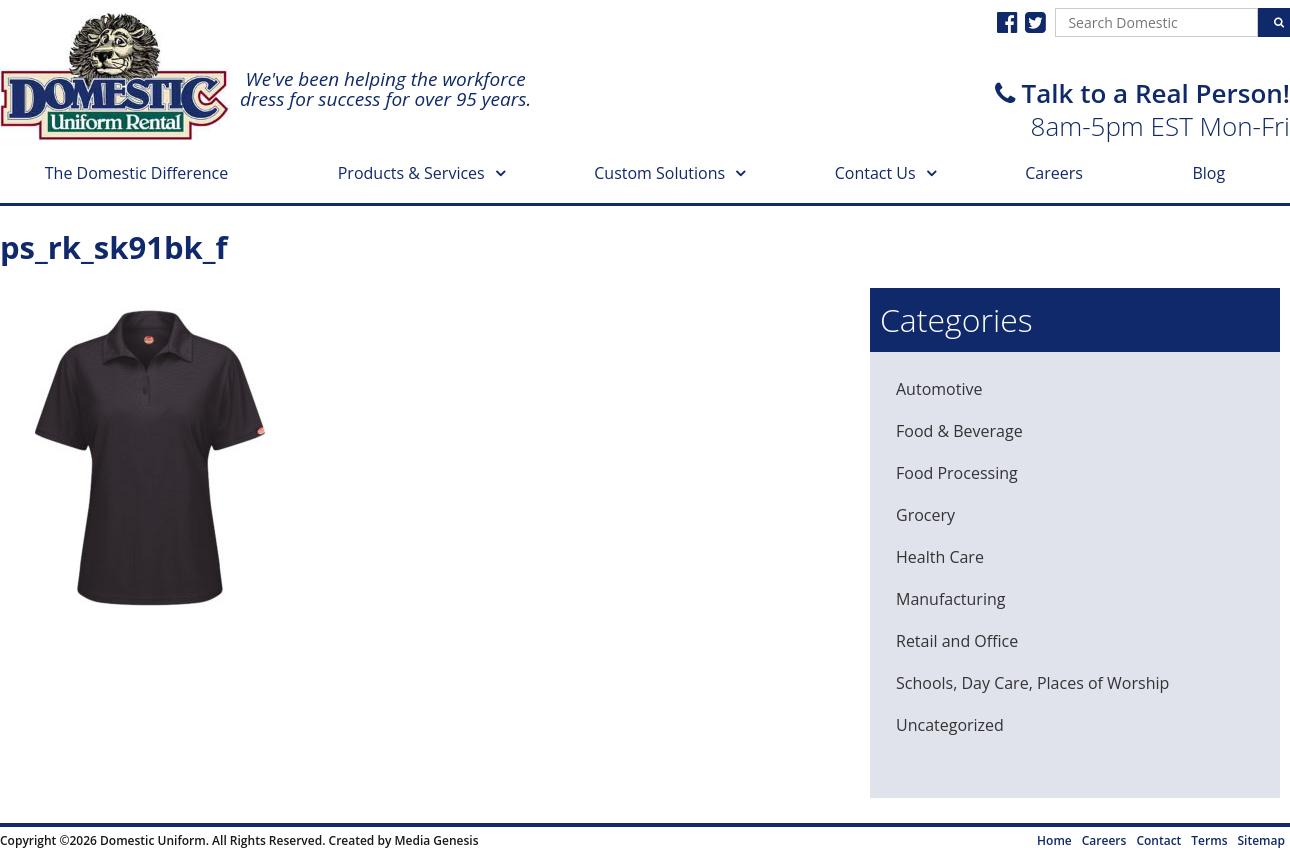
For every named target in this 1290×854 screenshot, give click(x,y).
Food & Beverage (959, 431)
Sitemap (1261, 840)
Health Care (940, 557)
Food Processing (957, 473)
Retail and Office (957, 641)
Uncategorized (950, 725)
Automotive (939, 389)
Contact (1158, 840)
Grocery (925, 515)
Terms (1209, 840)
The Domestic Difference (136, 173)
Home (1054, 840)
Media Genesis (436, 840)
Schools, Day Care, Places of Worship (1032, 683)
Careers (1054, 173)
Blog (1208, 173)
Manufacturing (950, 599)
